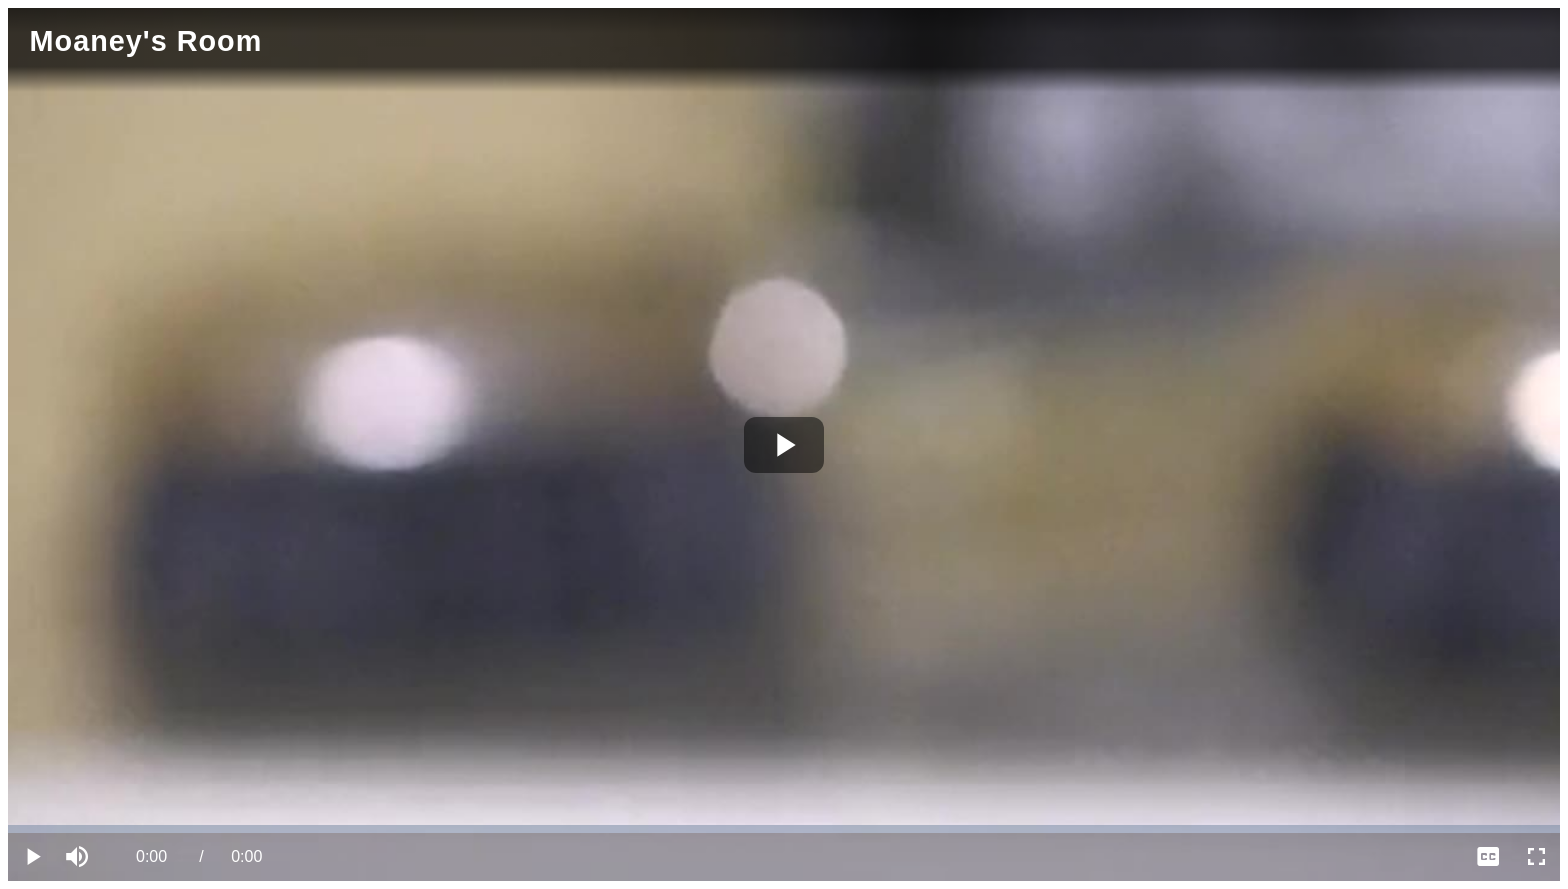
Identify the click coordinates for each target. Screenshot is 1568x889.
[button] (80, 857)
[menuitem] (1488, 857)
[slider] (784, 829)
